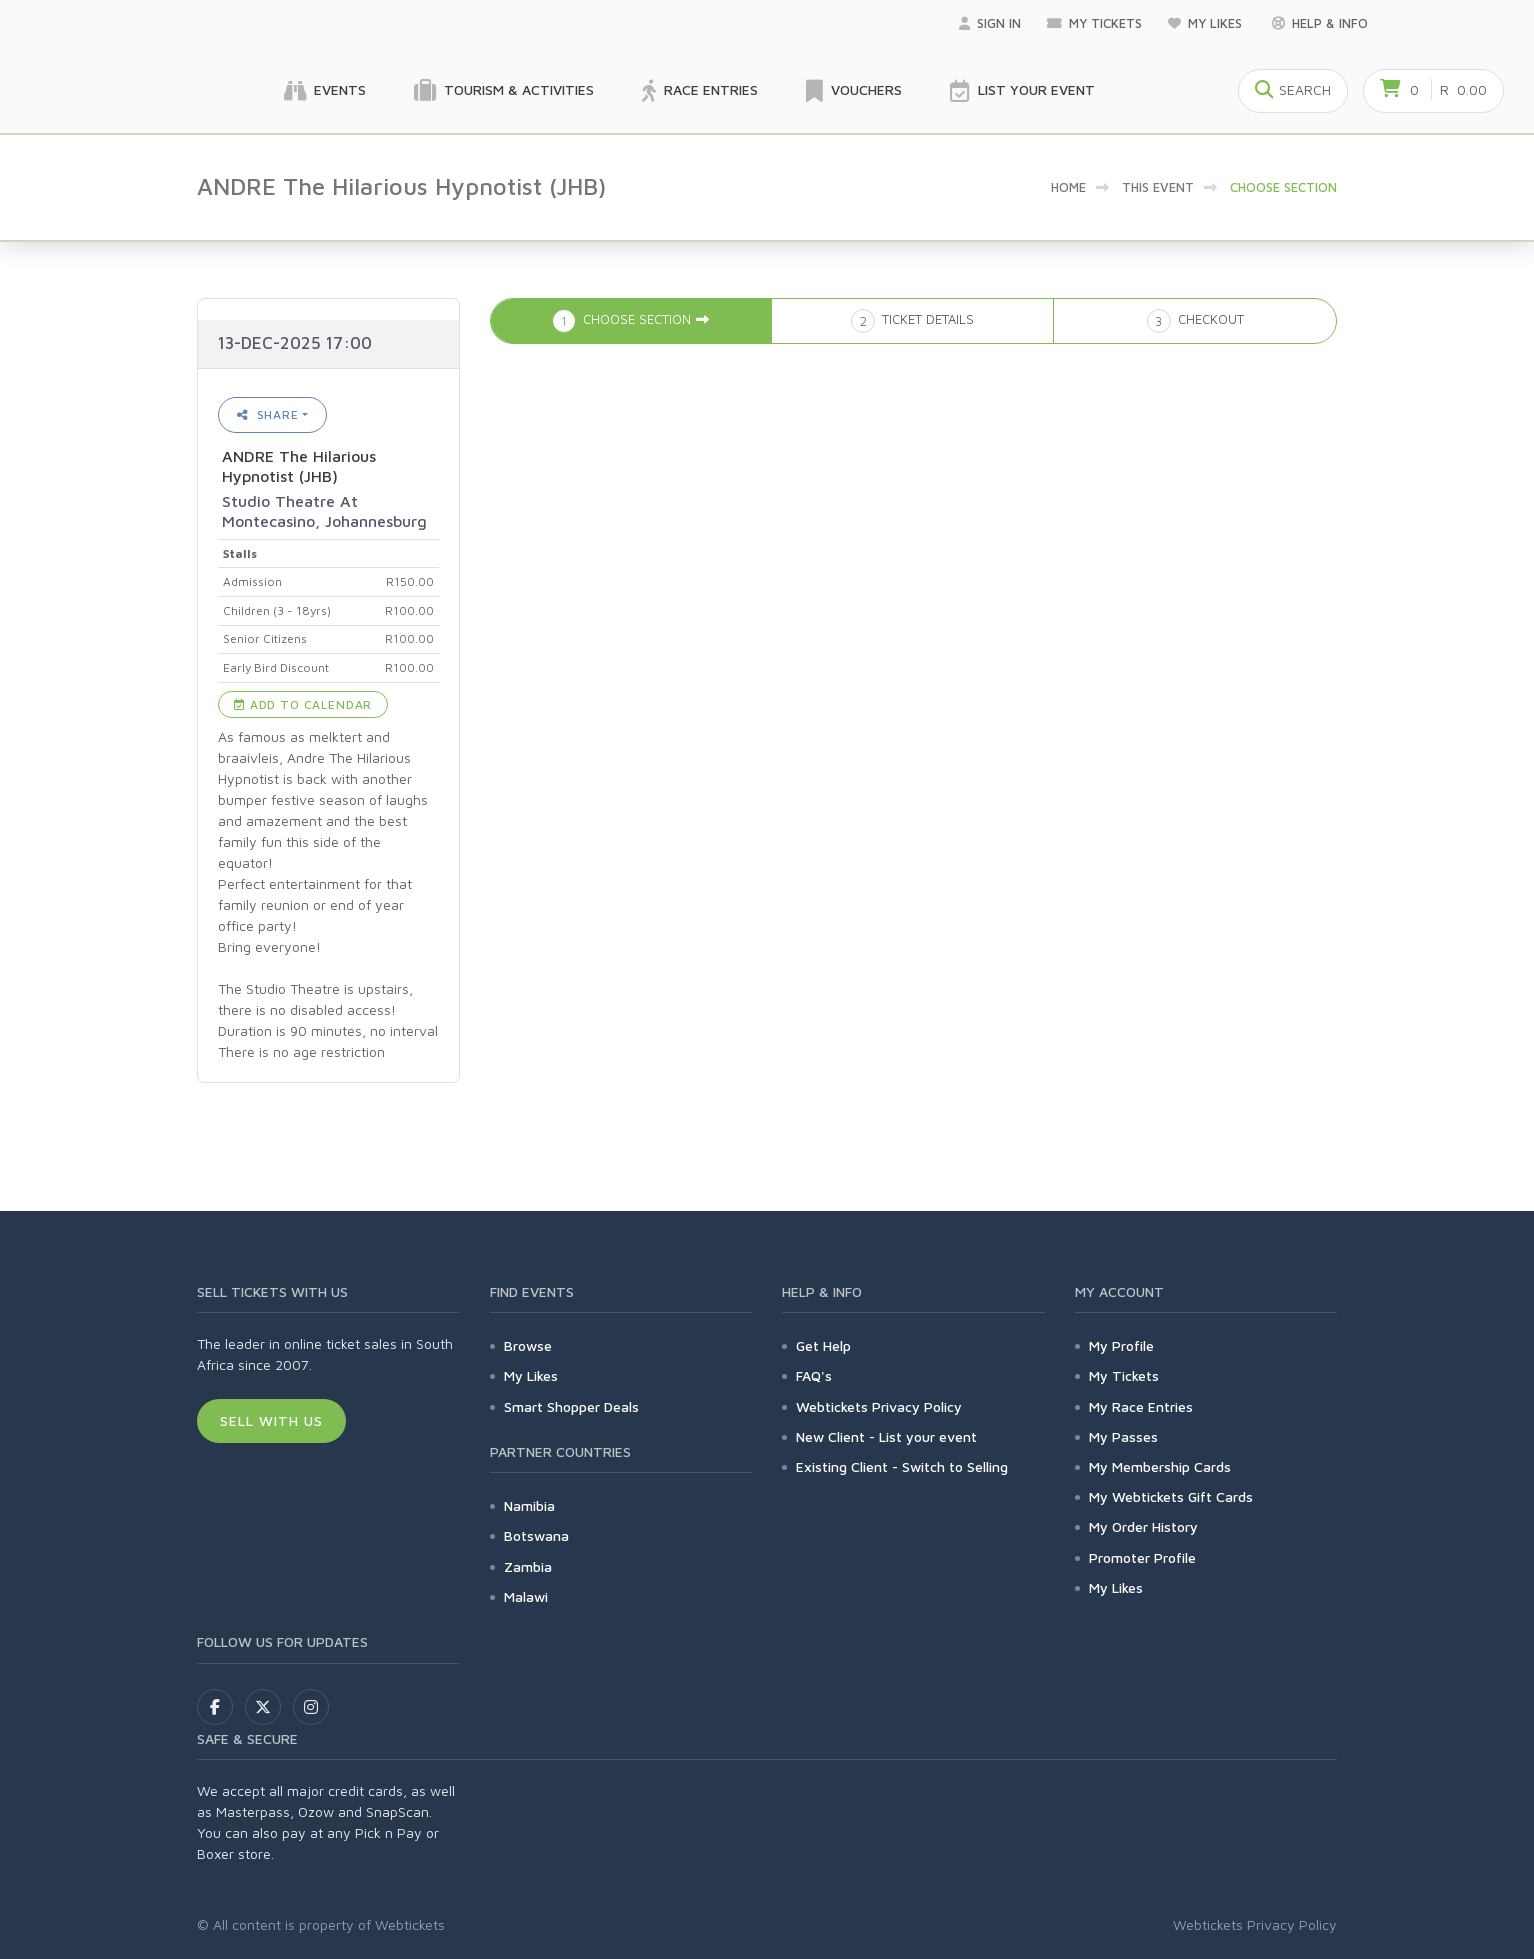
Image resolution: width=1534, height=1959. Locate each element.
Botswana (536, 1535)
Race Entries (700, 91)
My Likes (1207, 23)
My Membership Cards (1160, 1466)
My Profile (1121, 1345)
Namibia (529, 1505)
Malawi (526, 1596)
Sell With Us (271, 1420)
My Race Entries (1141, 1406)
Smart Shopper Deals (571, 1406)
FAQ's (814, 1375)
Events (325, 91)
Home (1068, 187)
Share (268, 414)
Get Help (823, 1345)
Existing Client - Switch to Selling (902, 1466)
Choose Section (1283, 187)
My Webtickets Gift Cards (1171, 1496)
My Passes (1123, 1436)
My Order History (1143, 1526)
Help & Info (1320, 23)
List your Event (1022, 91)
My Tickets (1094, 23)
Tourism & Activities (504, 91)
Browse (528, 1345)
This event (1158, 187)
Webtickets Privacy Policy (879, 1406)
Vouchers (854, 91)
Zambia (528, 1566)
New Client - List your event (886, 1436)
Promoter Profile (1142, 1557)
